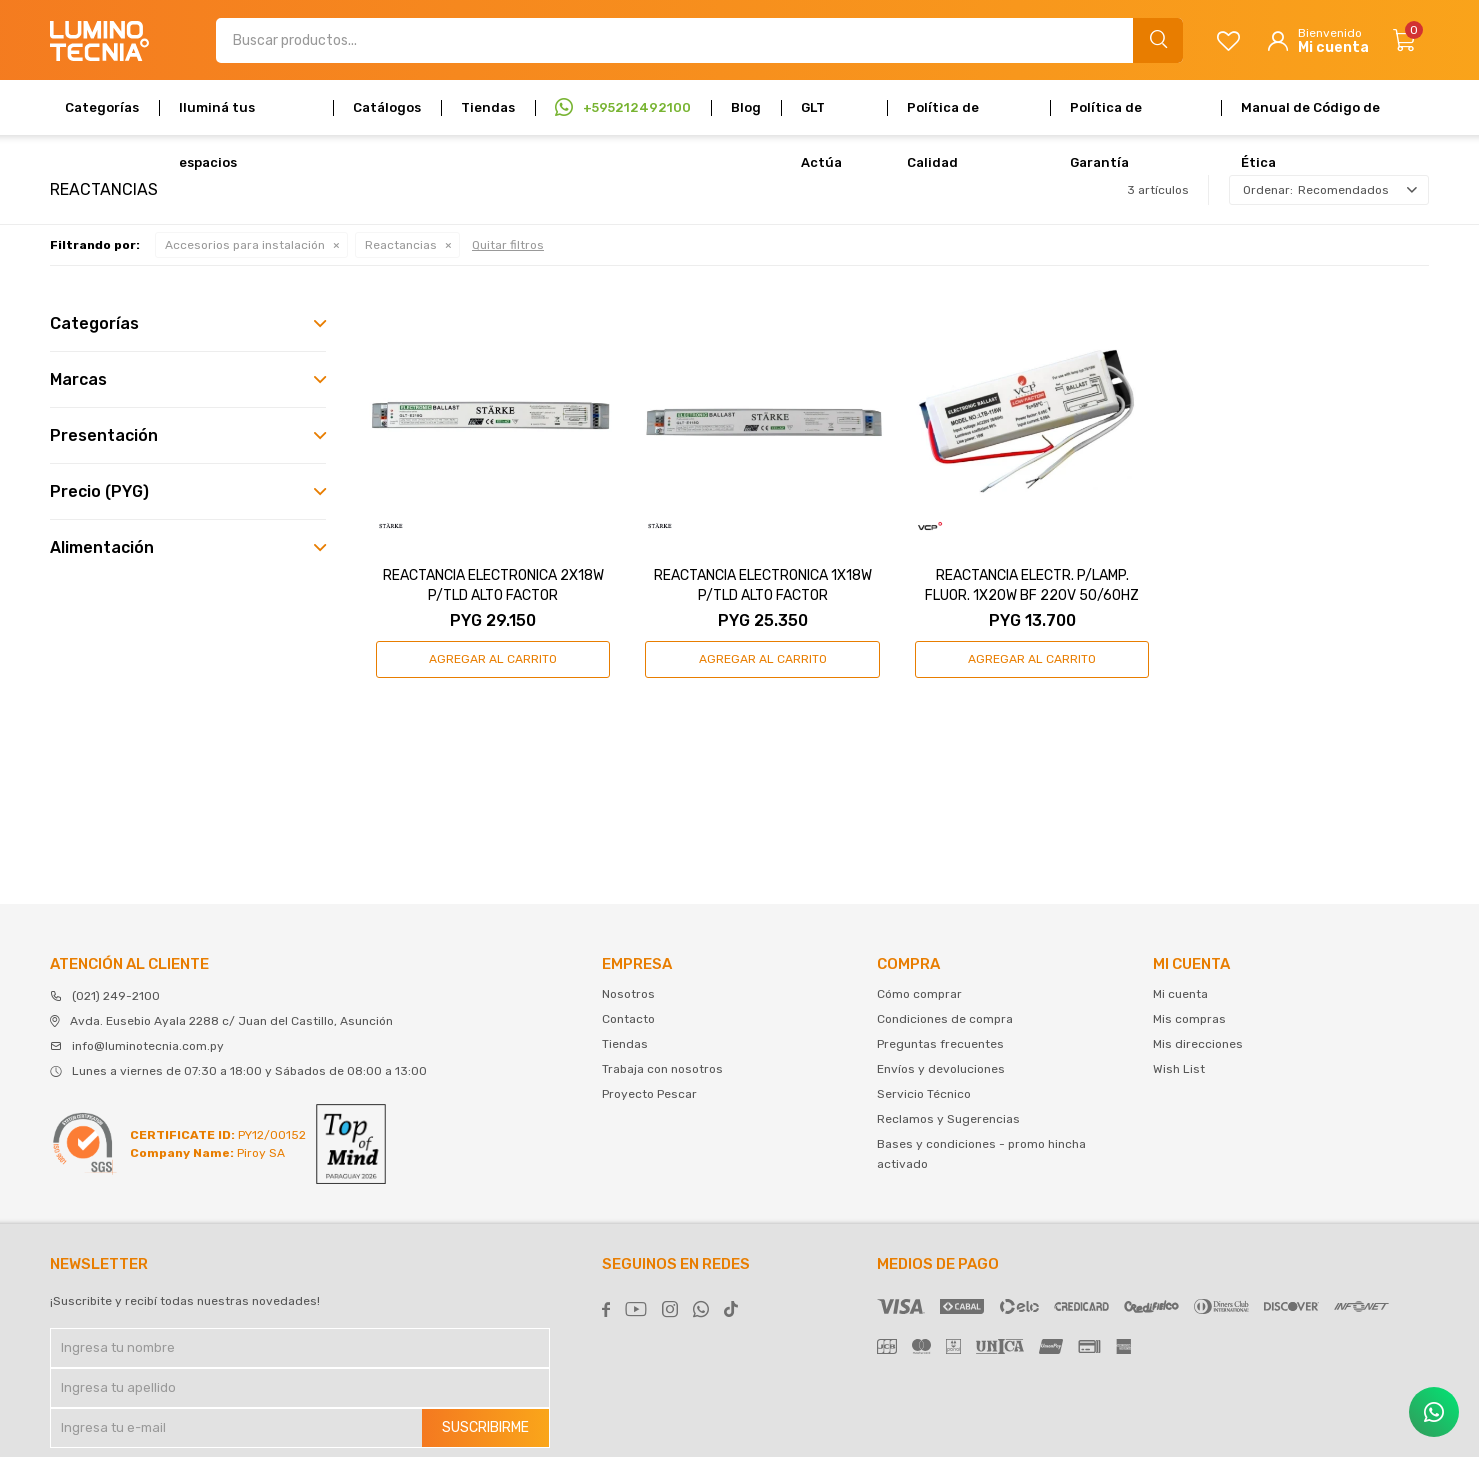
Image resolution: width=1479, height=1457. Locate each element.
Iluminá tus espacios (217, 117)
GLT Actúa (821, 117)
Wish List (1179, 1069)
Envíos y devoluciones (941, 1069)
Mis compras (1189, 1019)
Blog (746, 107)
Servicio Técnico (924, 1094)
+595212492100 (637, 107)
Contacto (628, 1019)
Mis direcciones (1198, 1044)
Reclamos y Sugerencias (948, 1119)
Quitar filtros (508, 245)
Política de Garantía (1106, 117)
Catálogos (387, 107)
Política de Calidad (943, 117)
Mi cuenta (1180, 994)
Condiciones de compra (945, 1019)
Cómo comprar (919, 994)
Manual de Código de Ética (1310, 117)
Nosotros (628, 994)
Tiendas (488, 107)
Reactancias (401, 245)
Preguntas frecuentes (940, 1044)
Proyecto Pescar (649, 1094)
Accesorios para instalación (245, 245)
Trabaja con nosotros (662, 1069)
